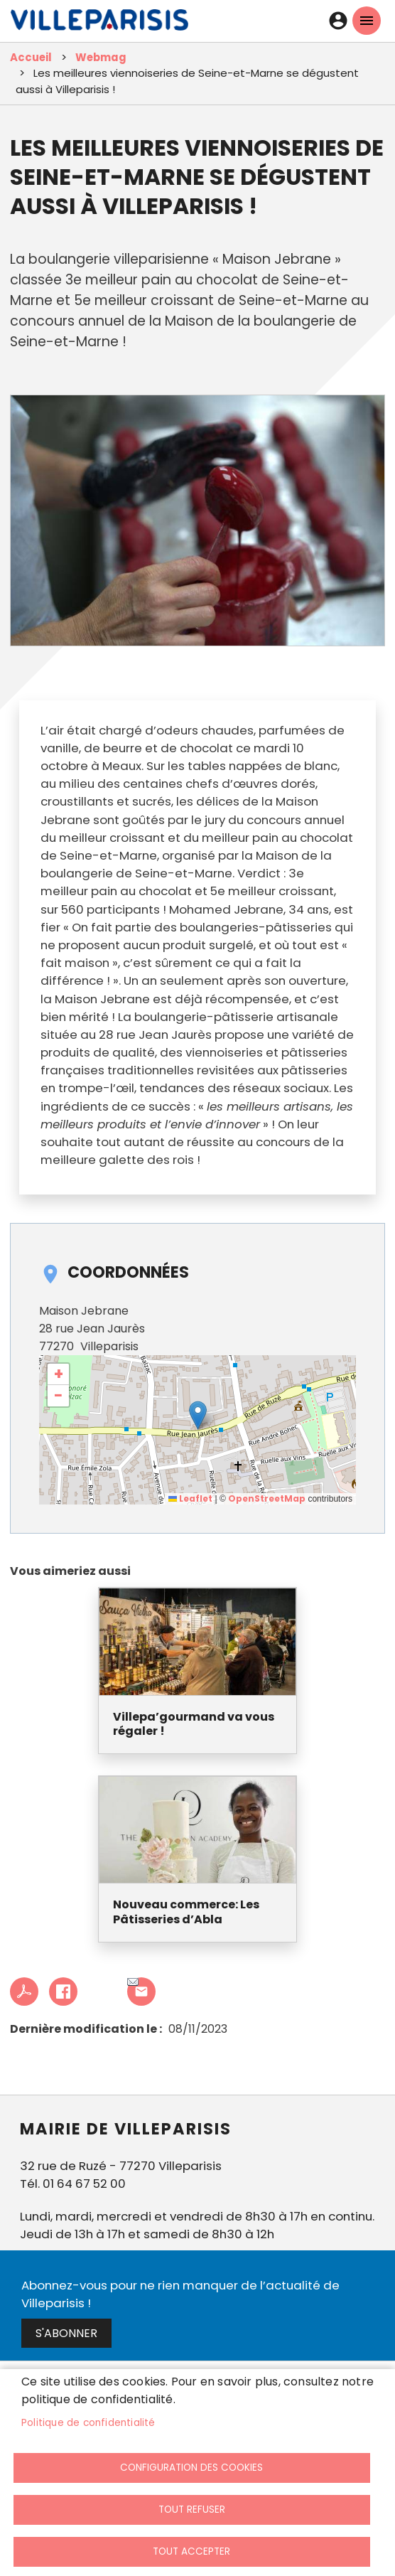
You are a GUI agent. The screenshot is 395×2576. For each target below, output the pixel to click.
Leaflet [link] (190, 1498)
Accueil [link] (31, 57)
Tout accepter (191, 2551)
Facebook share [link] (63, 1991)
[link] (99, 23)
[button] (198, 1415)
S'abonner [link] (66, 2333)
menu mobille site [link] (366, 20)
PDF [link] (24, 1991)
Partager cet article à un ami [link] (133, 1983)
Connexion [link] (338, 20)
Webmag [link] (100, 57)
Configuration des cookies (191, 2467)
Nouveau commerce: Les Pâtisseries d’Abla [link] (186, 1913)
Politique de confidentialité (88, 2423)
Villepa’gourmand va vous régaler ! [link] (193, 1725)
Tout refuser (191, 2509)
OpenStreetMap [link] (266, 1498)
